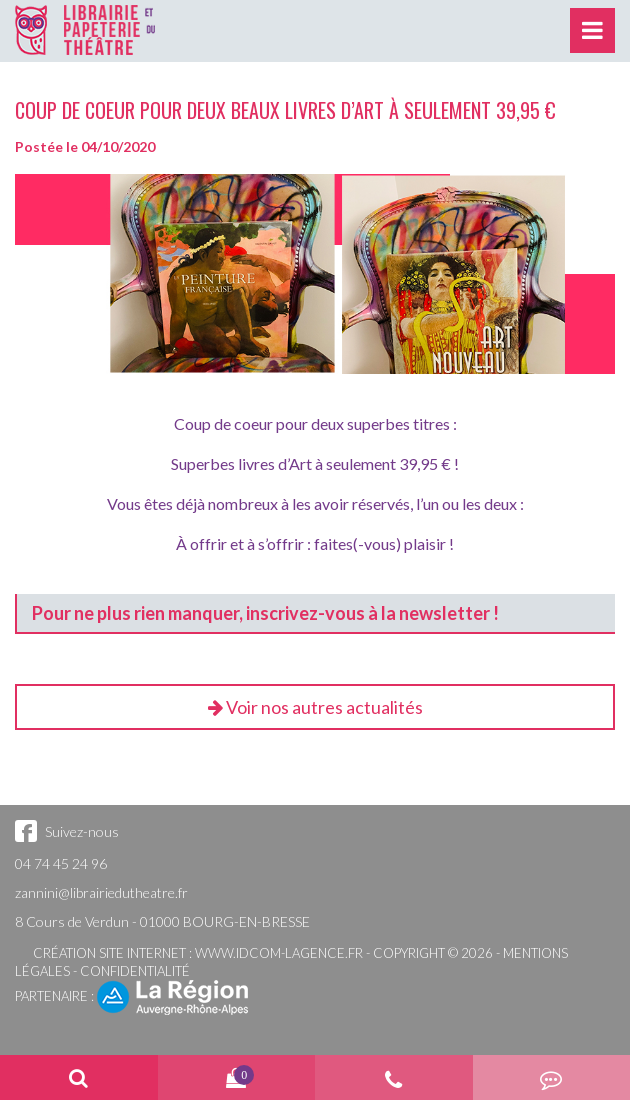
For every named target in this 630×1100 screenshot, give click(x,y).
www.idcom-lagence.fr (279, 953)
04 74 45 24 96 (61, 863)
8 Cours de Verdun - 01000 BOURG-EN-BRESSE (162, 921)
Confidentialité (135, 971)
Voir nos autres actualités (315, 707)
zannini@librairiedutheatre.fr (101, 892)
